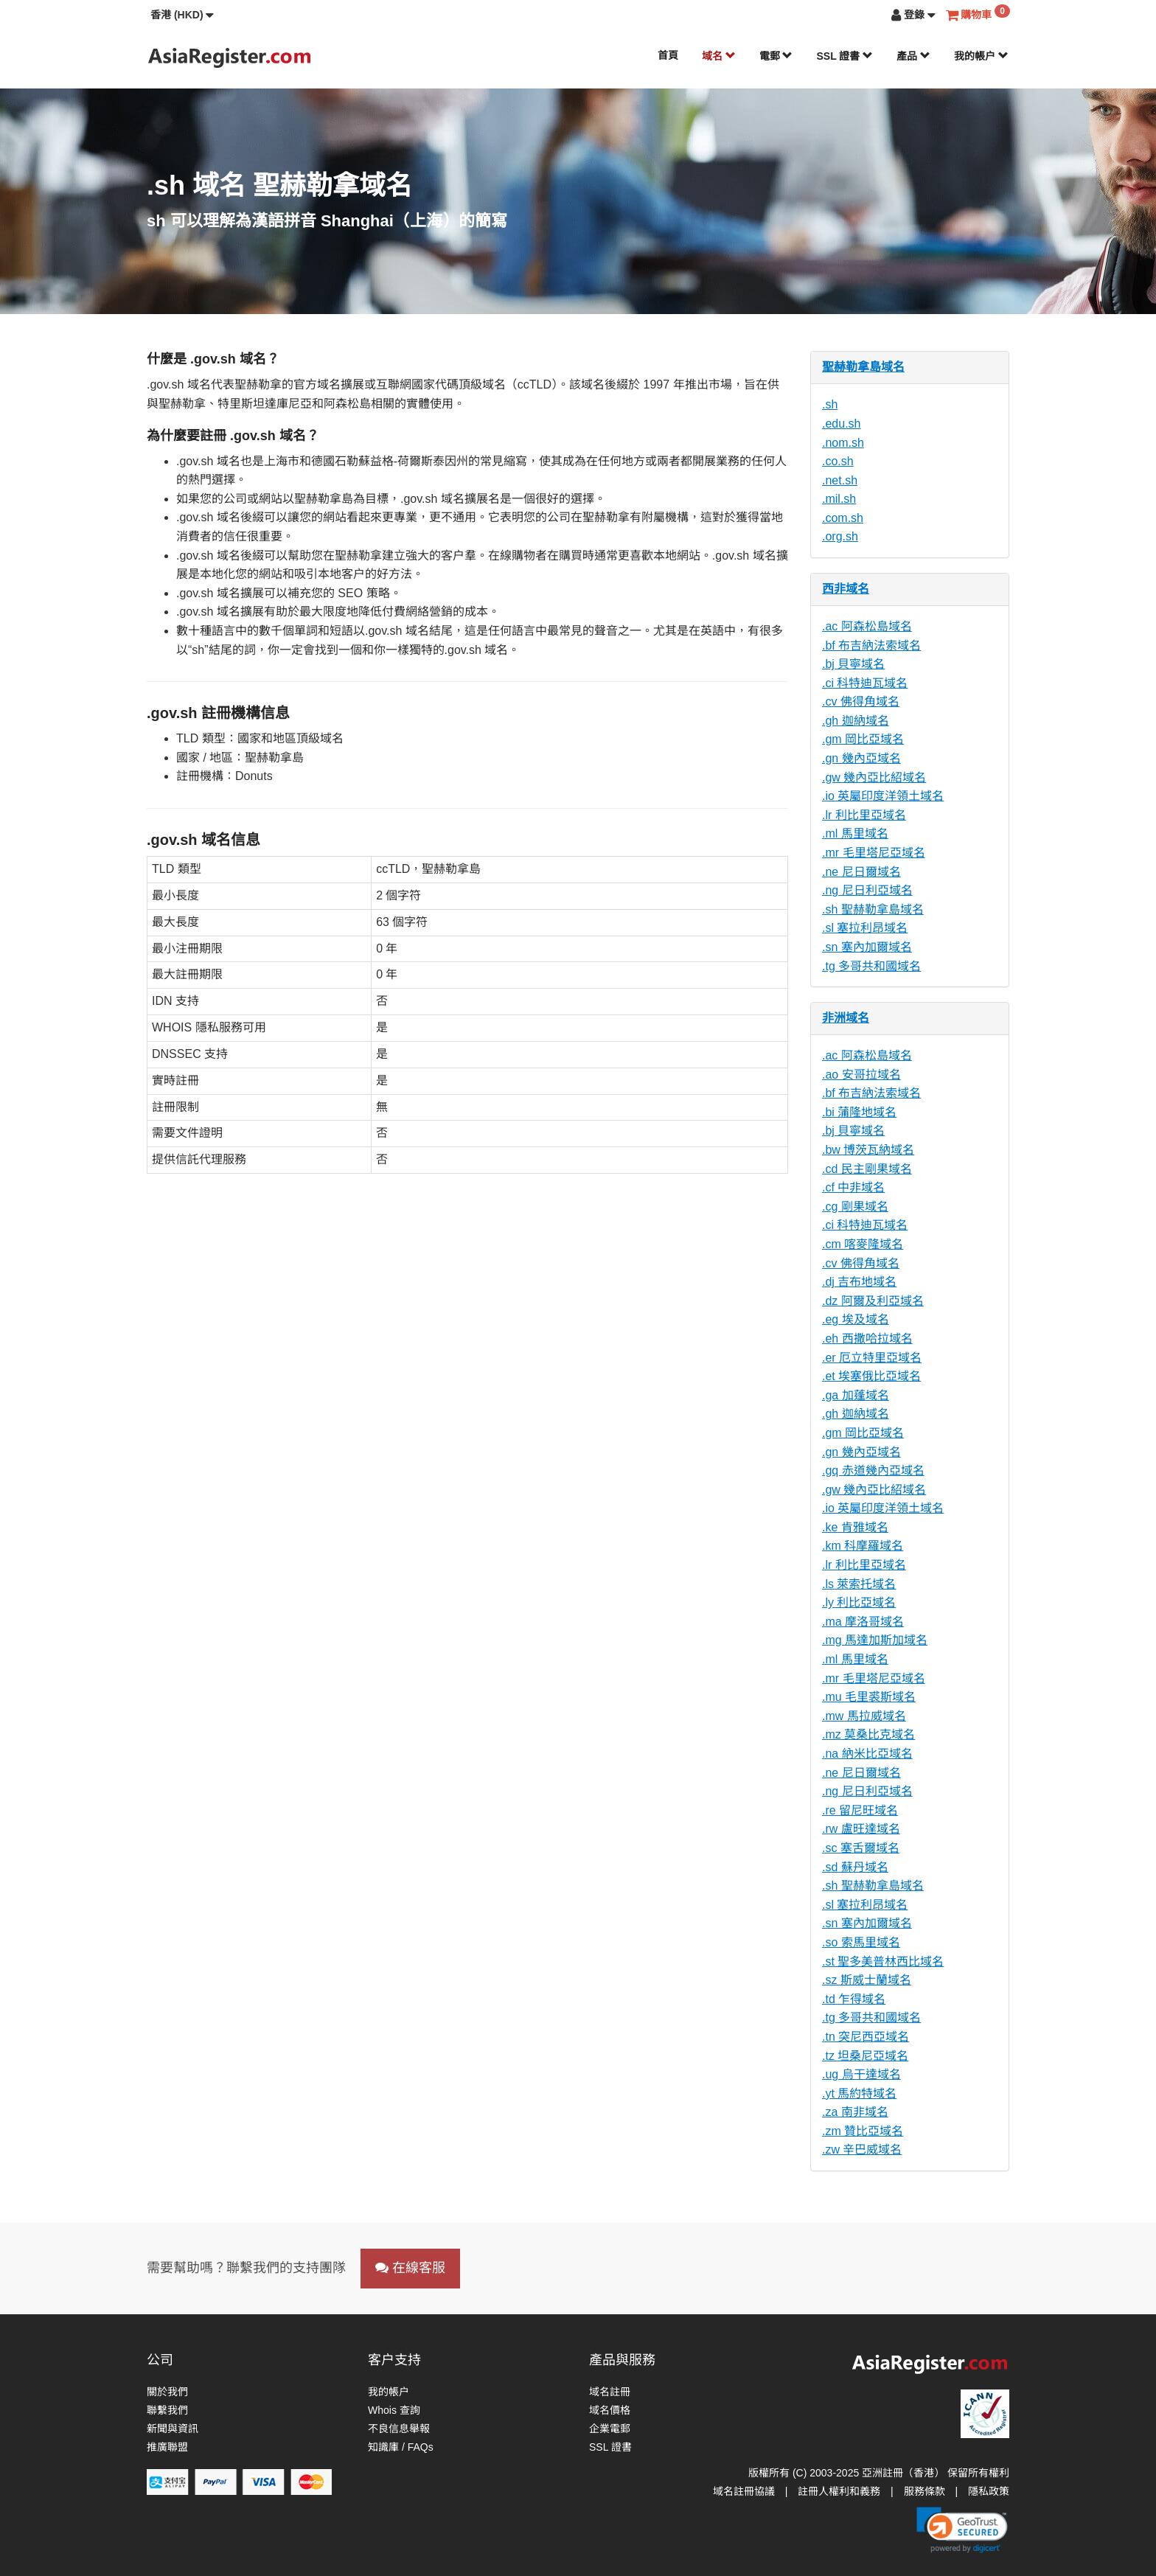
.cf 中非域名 (853, 1187)
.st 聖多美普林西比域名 (883, 1961)
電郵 (776, 56)
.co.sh (838, 461)
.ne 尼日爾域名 (861, 872)
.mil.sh (839, 498)
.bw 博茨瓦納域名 (868, 1149)
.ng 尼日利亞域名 (867, 890)
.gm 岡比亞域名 (863, 739)
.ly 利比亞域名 (859, 1602)
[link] (962, 2529)
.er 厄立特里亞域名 (872, 1357)
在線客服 (410, 2267)
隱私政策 (988, 2491)
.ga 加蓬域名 (855, 1395)
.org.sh (840, 536)
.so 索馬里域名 (861, 1942)
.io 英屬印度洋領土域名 (883, 796)
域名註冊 (609, 2392)
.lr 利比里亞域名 (864, 815)
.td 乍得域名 (853, 1999)
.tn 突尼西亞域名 (865, 2036)
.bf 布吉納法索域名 (871, 645)
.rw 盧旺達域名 (861, 1829)
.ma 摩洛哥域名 (863, 1621)
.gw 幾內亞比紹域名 (874, 777)
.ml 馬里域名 (855, 833)
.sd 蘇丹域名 (855, 1867)
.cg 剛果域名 (855, 1206)
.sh (830, 404)
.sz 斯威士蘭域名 (866, 1980)
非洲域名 (845, 1018)
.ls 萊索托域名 (859, 1584)
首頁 (668, 55)
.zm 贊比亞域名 (862, 2131)
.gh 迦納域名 (855, 720)
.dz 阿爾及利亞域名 (873, 1301)
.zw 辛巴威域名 (862, 2149)
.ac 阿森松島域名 (867, 626)
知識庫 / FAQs (401, 2447)
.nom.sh (843, 442)
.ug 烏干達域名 (861, 2074)
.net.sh (839, 480)
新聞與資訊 (172, 2428)
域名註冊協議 (744, 2491)
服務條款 (924, 2491)
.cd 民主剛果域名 (867, 1169)
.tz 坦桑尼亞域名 (865, 2056)
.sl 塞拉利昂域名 (865, 928)
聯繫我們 (167, 2410)
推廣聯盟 (167, 2447)
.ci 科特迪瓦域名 (865, 683)
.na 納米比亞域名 (867, 1753)
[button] (182, 15)
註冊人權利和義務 (839, 2491)
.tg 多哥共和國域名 (871, 966)
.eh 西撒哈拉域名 (867, 1338)
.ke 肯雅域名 (855, 1527)
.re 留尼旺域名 (860, 1810)
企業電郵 (609, 2428)
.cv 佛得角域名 (860, 701)
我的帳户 (981, 56)
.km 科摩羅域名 (862, 1545)
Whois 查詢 (394, 2410)
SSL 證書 (844, 56)
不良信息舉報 (399, 2428)
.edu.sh (841, 423)
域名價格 (609, 2410)
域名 (719, 56)
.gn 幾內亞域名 (861, 758)
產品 (913, 56)
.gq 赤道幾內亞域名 (873, 1470)
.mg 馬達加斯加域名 (874, 1640)
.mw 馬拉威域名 (864, 1716)
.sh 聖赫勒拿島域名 (873, 909)
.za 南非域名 (855, 2112)
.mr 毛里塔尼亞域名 (873, 852)
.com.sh (842, 518)
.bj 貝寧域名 (853, 664)
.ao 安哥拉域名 (861, 1074)
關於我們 (167, 2392)
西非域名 (845, 588)
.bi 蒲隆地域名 (859, 1112)
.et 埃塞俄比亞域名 (871, 1376)
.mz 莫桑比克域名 (868, 1734)
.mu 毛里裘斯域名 (869, 1697)
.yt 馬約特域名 (859, 2093)
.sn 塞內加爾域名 (867, 947)
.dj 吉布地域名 (859, 1281)
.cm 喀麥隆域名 (862, 1244)
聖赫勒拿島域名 (863, 367)
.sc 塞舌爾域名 (860, 1848)
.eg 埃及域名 (855, 1319)
